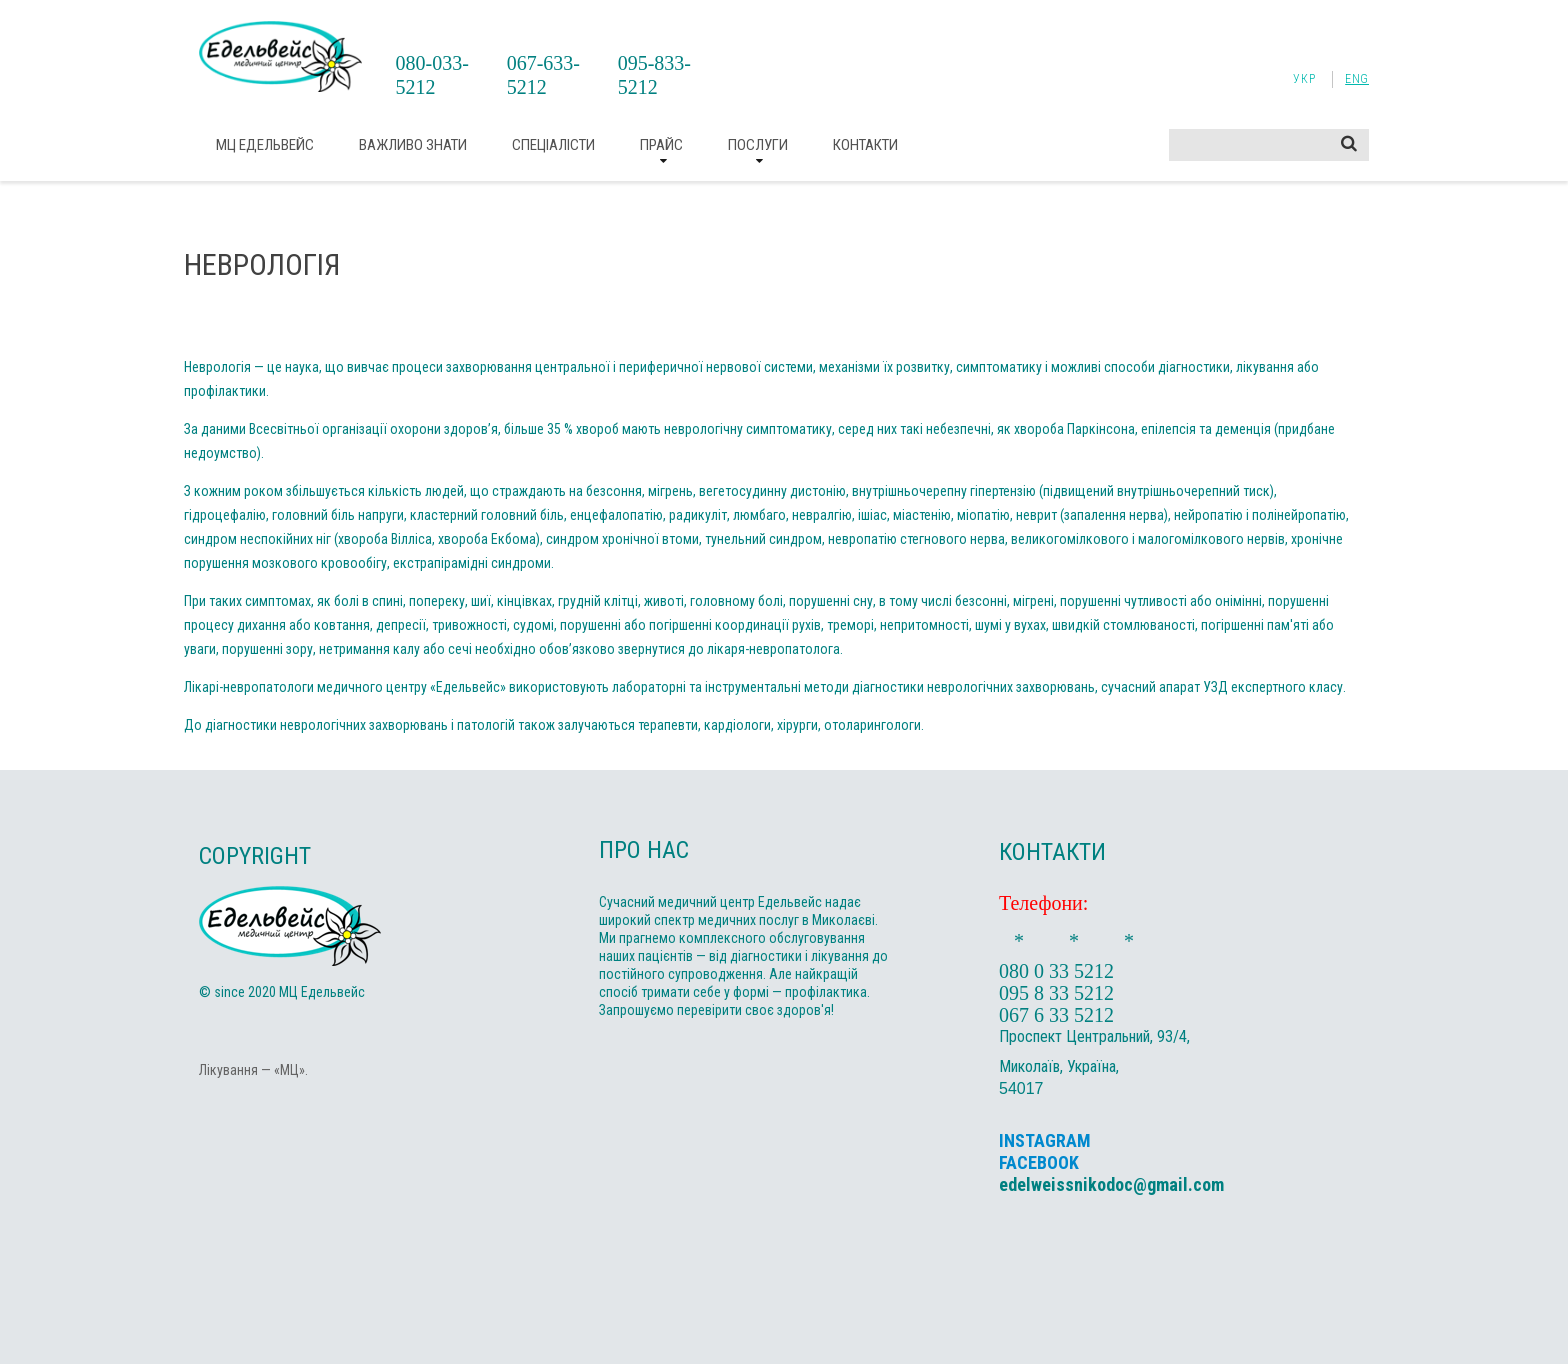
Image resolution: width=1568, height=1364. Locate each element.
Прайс (661, 145)
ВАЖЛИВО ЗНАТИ (413, 145)
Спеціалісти (553, 145)
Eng (1357, 79)
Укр (1304, 79)
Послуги (758, 145)
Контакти (865, 145)
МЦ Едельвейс (265, 145)
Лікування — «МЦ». (253, 1070)
